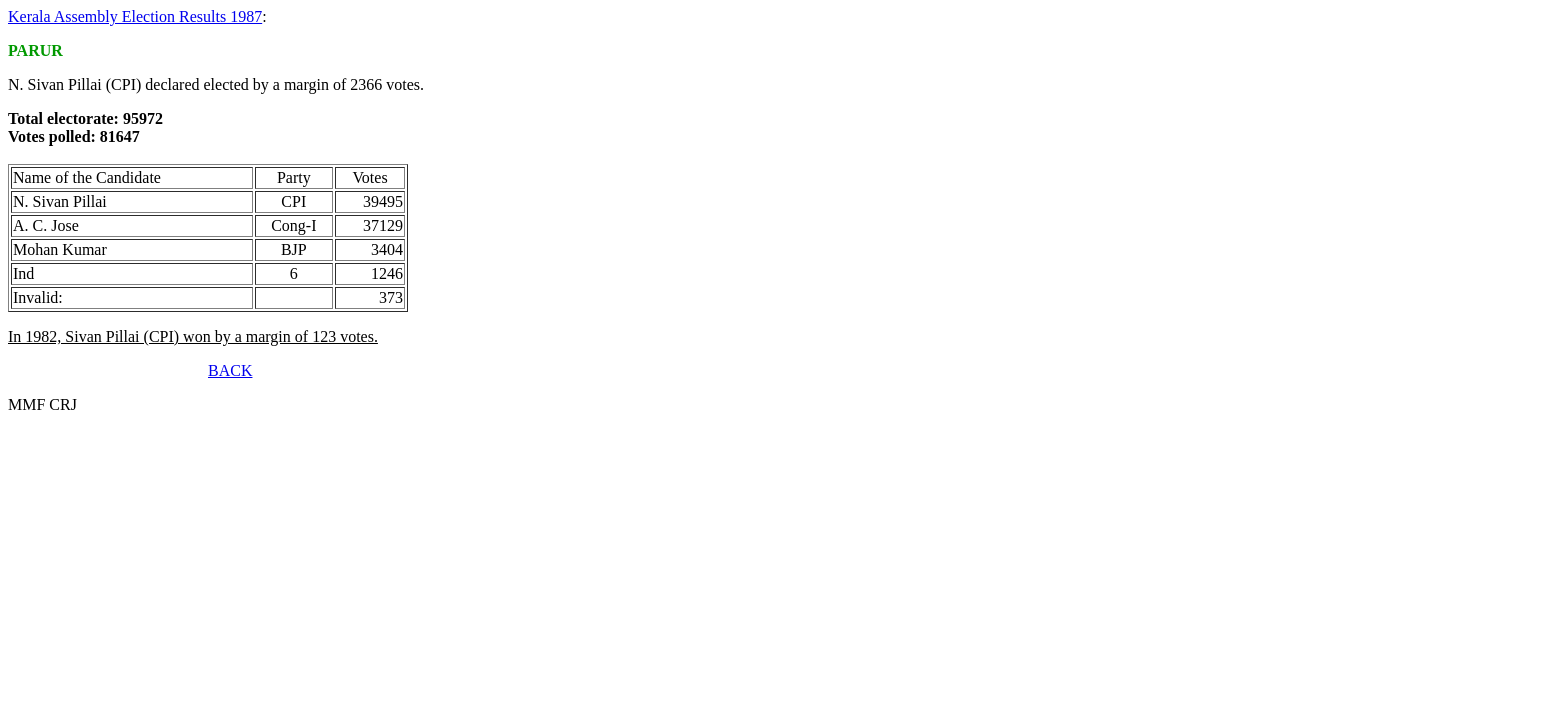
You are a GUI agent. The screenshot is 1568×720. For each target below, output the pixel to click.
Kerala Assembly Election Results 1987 (135, 16)
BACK (230, 370)
